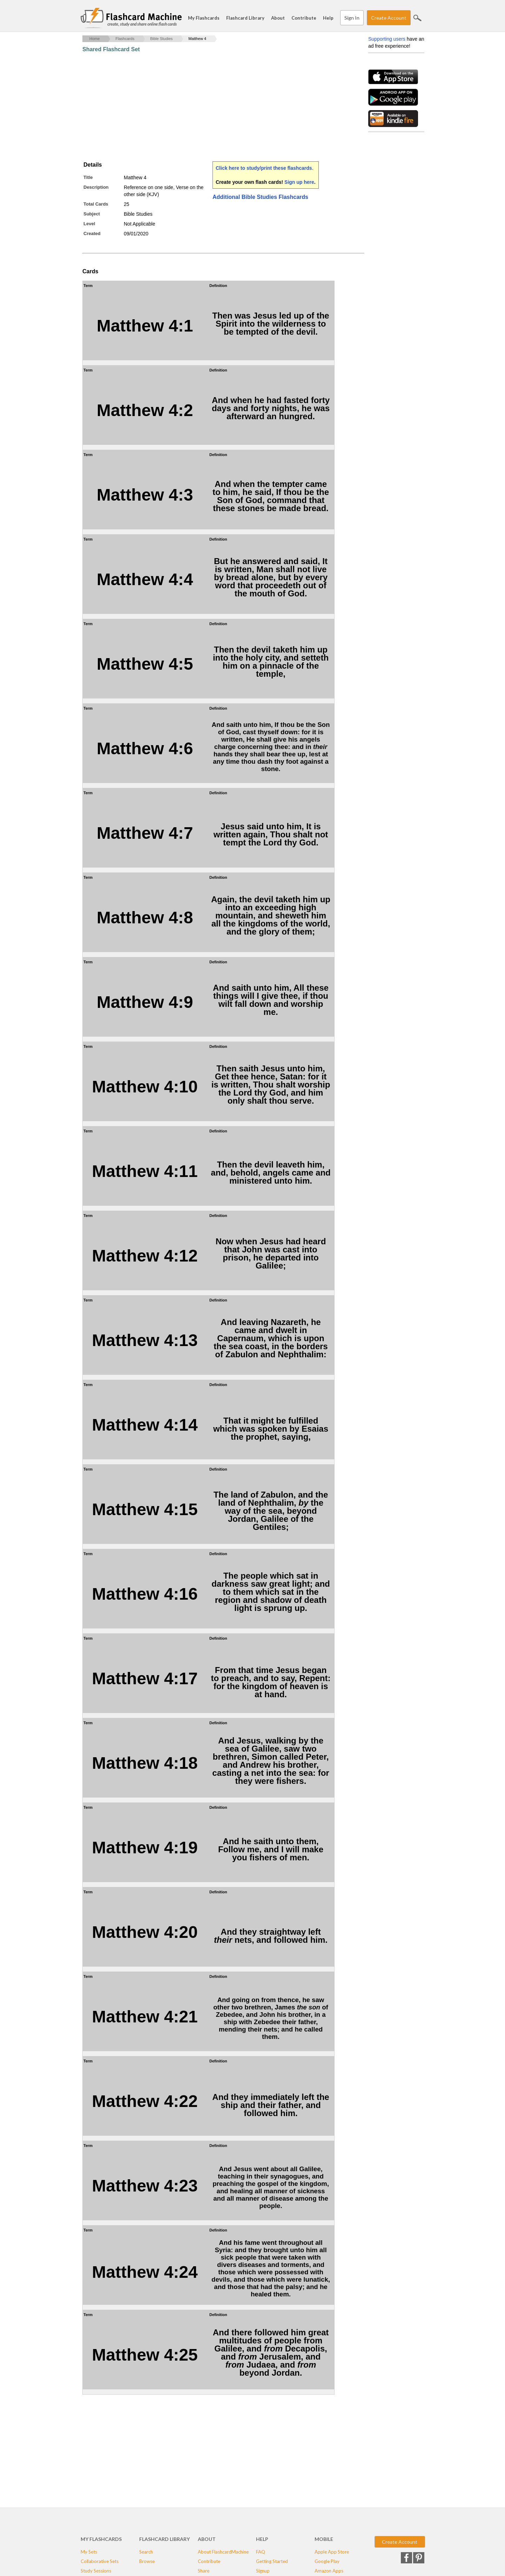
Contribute (303, 18)
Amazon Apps (329, 2571)
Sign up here (299, 182)
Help (328, 18)
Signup (263, 2571)
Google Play (327, 2561)
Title (88, 177)
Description (96, 187)
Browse (147, 2561)
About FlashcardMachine (223, 2552)
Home (94, 38)
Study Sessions (96, 2571)
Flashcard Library (245, 18)
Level (89, 223)
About (278, 18)
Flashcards (124, 38)
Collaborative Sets (100, 2561)
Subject (91, 213)
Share (203, 2571)
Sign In (351, 18)
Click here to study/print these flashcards (264, 168)
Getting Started (272, 2561)
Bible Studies (161, 38)
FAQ (260, 2552)
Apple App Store (332, 2552)
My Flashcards (204, 18)
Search (417, 18)
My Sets (89, 2552)
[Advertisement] (210, 107)
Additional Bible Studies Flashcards (260, 197)
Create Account (388, 18)
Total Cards (95, 204)
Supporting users (386, 39)
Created (91, 233)
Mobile (324, 2539)
